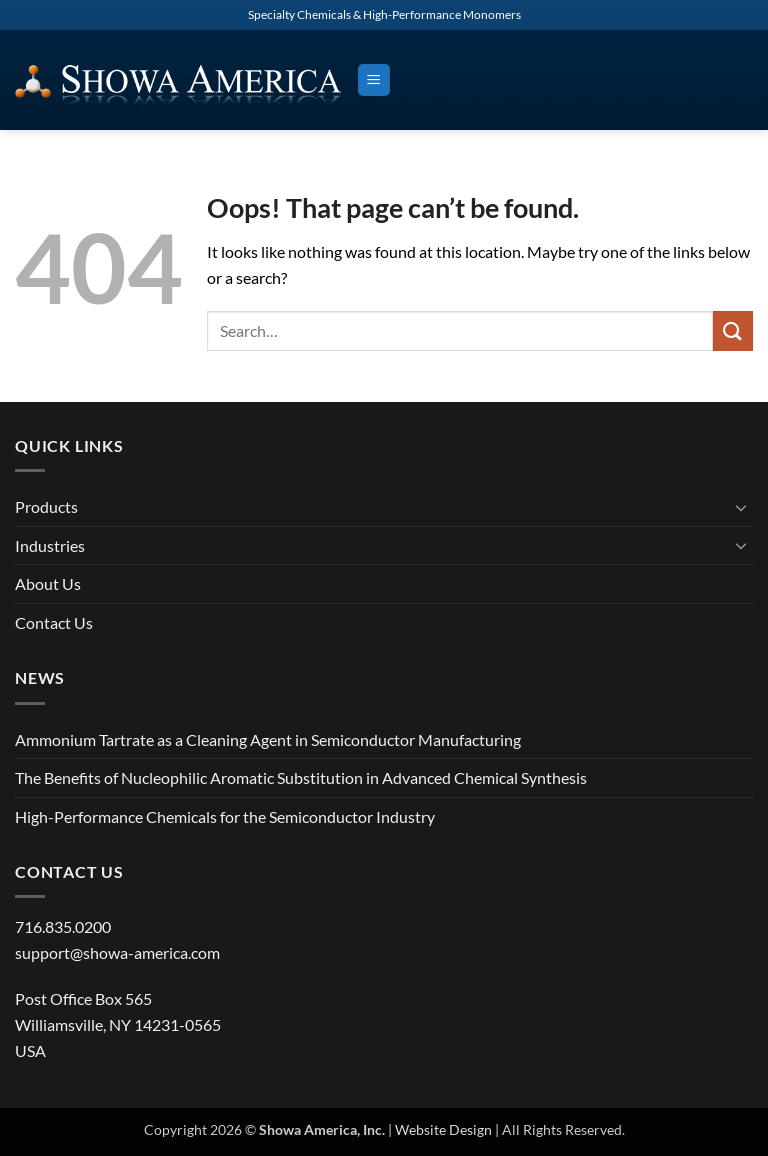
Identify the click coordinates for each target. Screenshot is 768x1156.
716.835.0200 (63, 926)
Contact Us (54, 622)
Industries (50, 545)
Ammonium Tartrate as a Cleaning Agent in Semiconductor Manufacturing (268, 739)
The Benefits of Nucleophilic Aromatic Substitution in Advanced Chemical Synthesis (301, 777)
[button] (374, 80)
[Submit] (733, 330)
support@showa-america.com (117, 952)
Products (46, 506)
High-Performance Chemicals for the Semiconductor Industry (225, 816)
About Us (48, 583)
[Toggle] (741, 507)
